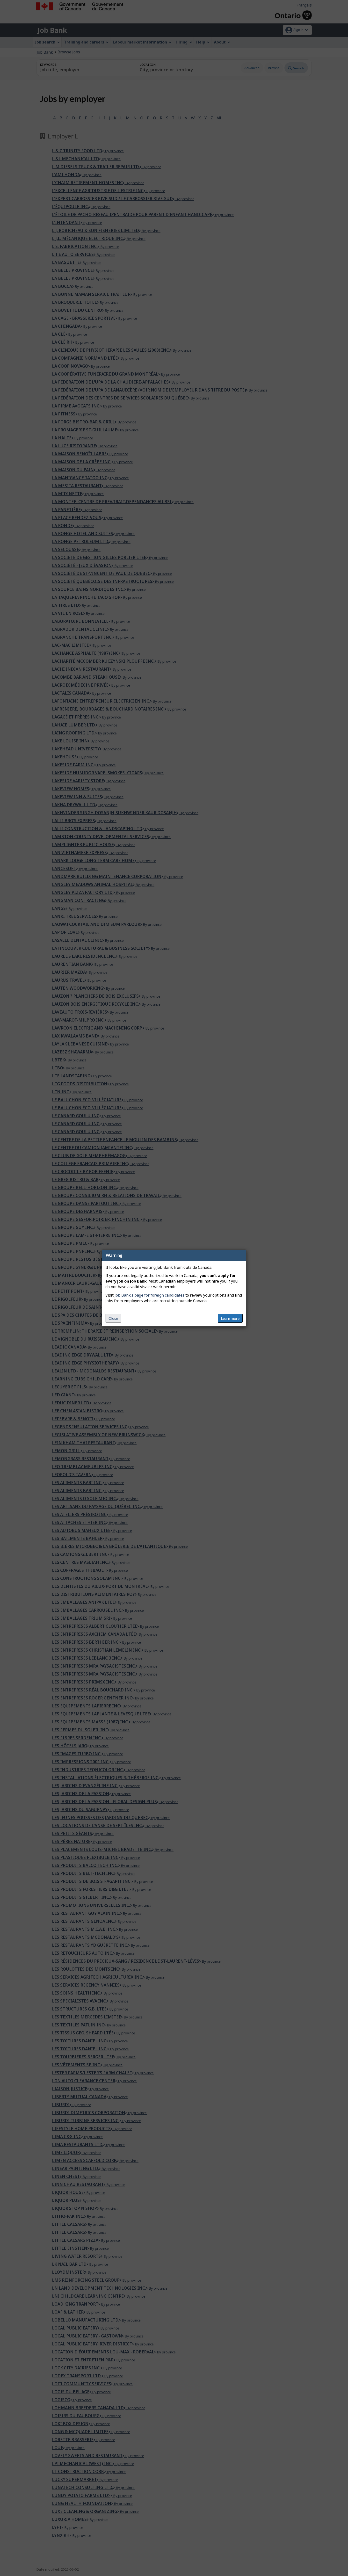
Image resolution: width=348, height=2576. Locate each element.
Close (113, 1318)
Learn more (230, 1318)
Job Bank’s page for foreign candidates (149, 1295)
